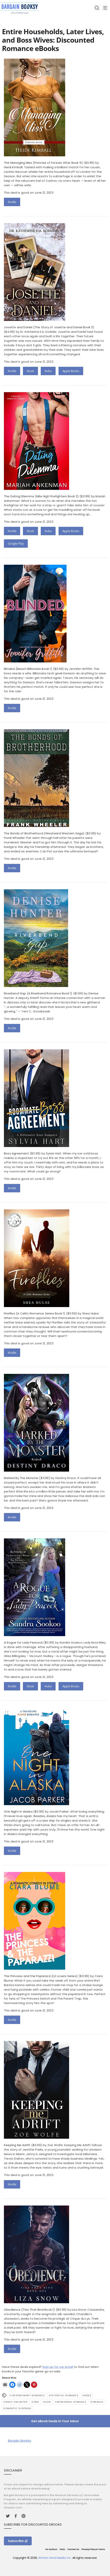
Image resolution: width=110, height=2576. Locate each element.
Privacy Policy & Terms (93, 2549)
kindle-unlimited (15, 2401)
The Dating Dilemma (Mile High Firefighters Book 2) (41, 496)
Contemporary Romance (27, 2395)
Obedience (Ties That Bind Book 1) (29, 2310)
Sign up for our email (57, 2367)
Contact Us (73, 2549)
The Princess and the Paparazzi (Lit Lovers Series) (41, 1976)
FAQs (62, 2549)
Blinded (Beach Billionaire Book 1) (28, 669)
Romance (97, 2401)
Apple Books (70, 371)
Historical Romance (63, 2395)
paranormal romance (70, 2401)
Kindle (12, 202)
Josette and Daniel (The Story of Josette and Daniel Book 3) (49, 327)
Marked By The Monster (21, 1478)
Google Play (16, 543)
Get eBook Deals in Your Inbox (55, 2421)
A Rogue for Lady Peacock (23, 1642)
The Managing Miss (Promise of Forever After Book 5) (43, 163)
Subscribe (18, 2541)
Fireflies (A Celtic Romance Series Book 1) (34, 1313)
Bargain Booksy (19, 2440)
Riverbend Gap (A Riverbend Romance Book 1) (38, 993)
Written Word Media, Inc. (55, 2558)
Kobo (48, 371)
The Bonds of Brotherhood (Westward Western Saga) (44, 833)
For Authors (51, 2549)
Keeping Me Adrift (17, 2145)
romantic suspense (18, 2408)
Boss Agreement (16, 1153)
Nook (30, 371)
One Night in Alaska (18, 1811)
